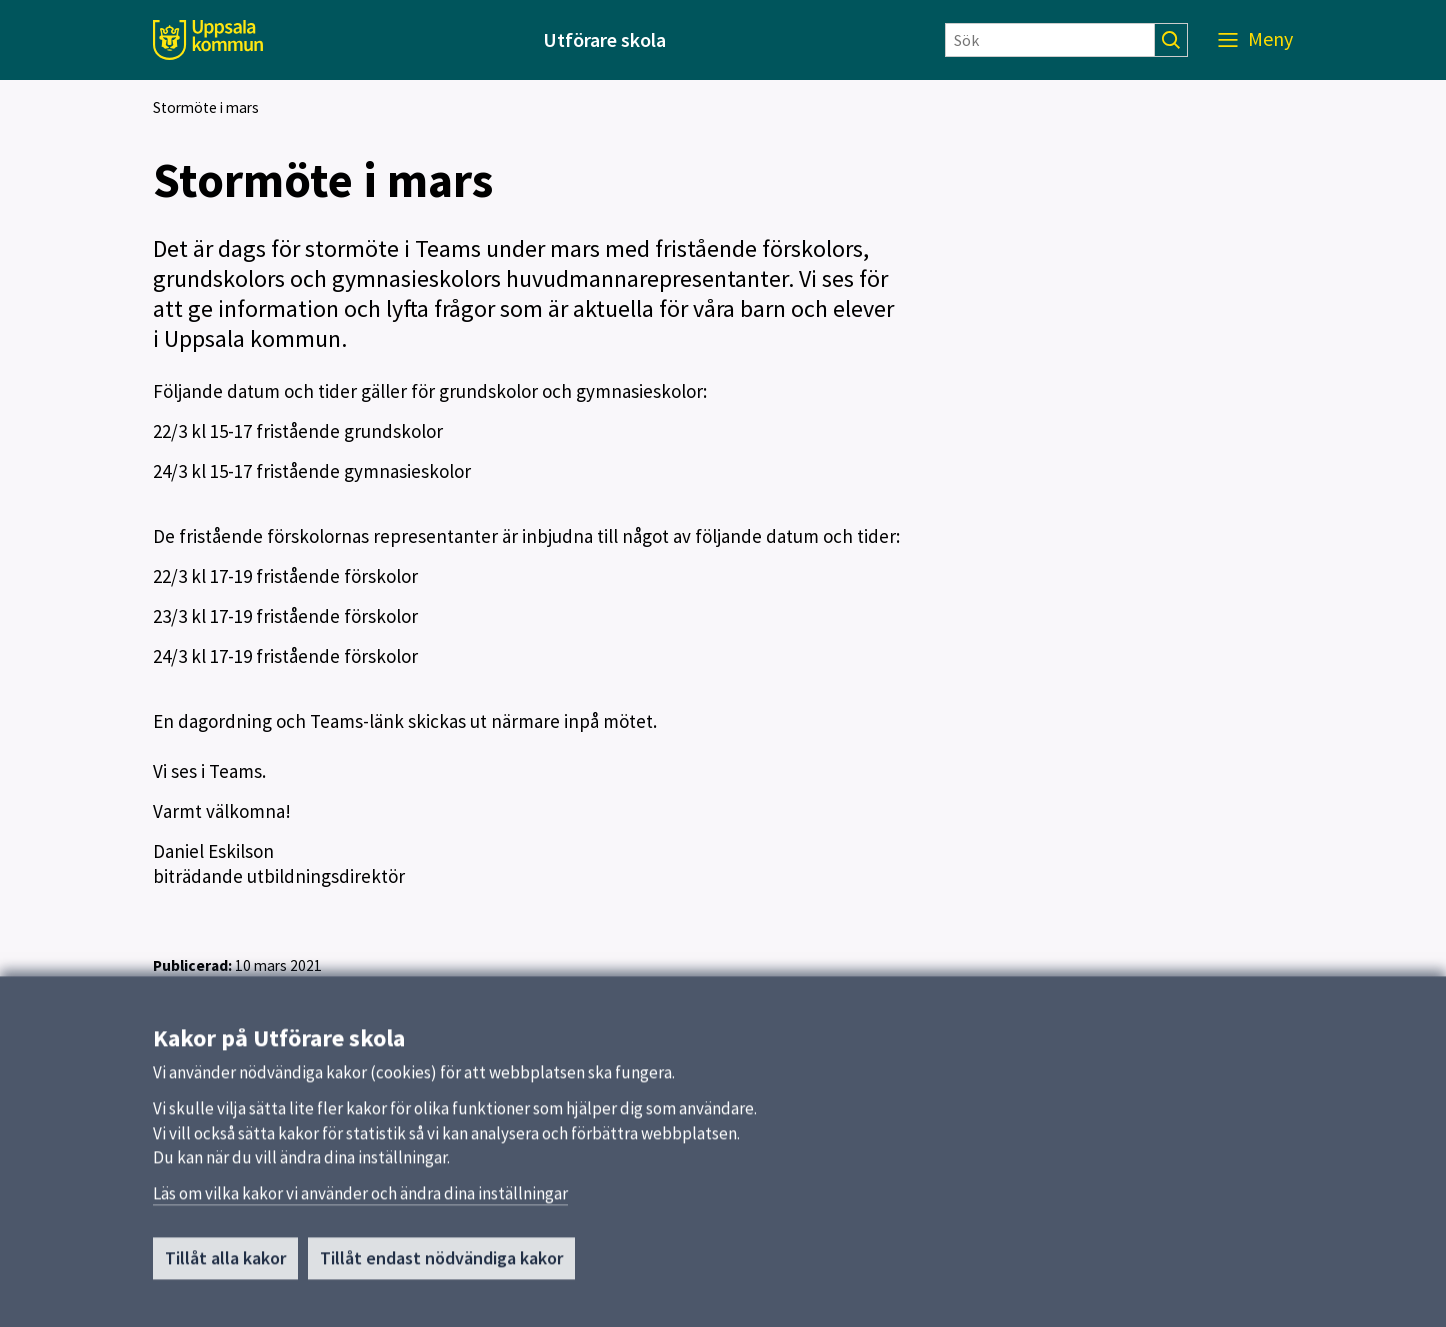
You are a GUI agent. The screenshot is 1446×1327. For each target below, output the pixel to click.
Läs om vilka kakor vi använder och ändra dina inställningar (360, 1200)
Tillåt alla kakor (225, 1264)
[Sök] (1050, 40)
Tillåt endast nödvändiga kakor (441, 1264)
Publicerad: (192, 965)
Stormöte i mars (206, 107)
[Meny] (1255, 40)
